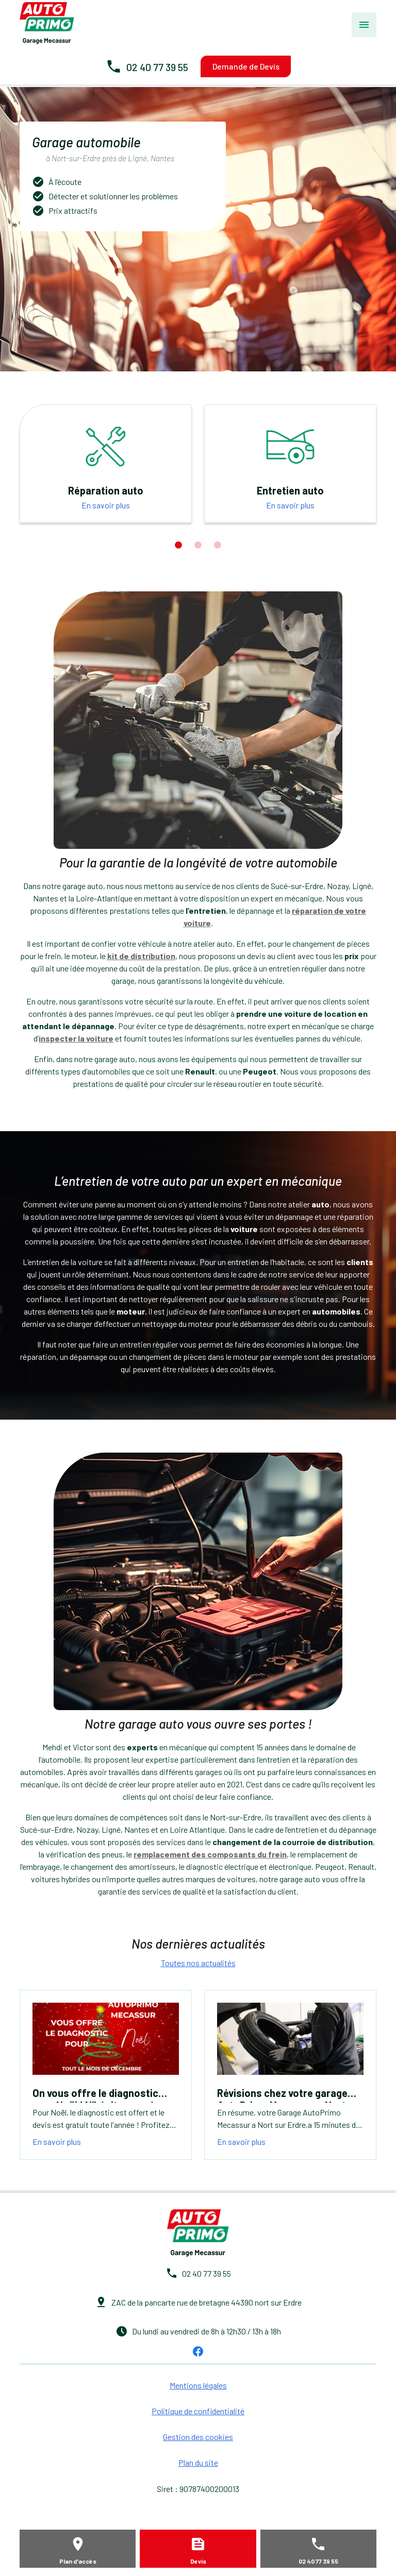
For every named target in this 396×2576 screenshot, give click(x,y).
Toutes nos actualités (198, 1963)
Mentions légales (198, 2385)
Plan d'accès (77, 2561)
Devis (198, 2561)
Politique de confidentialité (198, 2411)
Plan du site (198, 2462)
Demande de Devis (245, 66)
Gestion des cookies (198, 2437)
